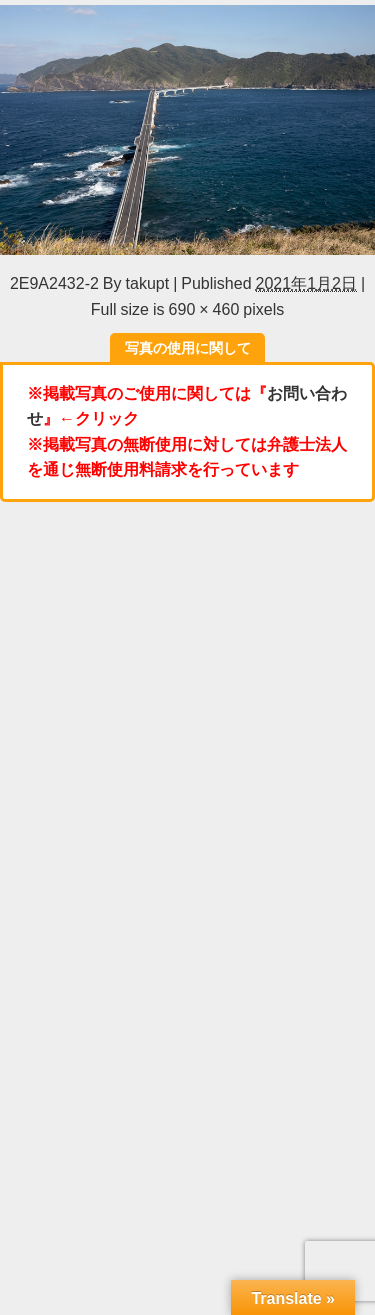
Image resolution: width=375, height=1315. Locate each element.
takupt (148, 283)
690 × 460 (204, 309)
